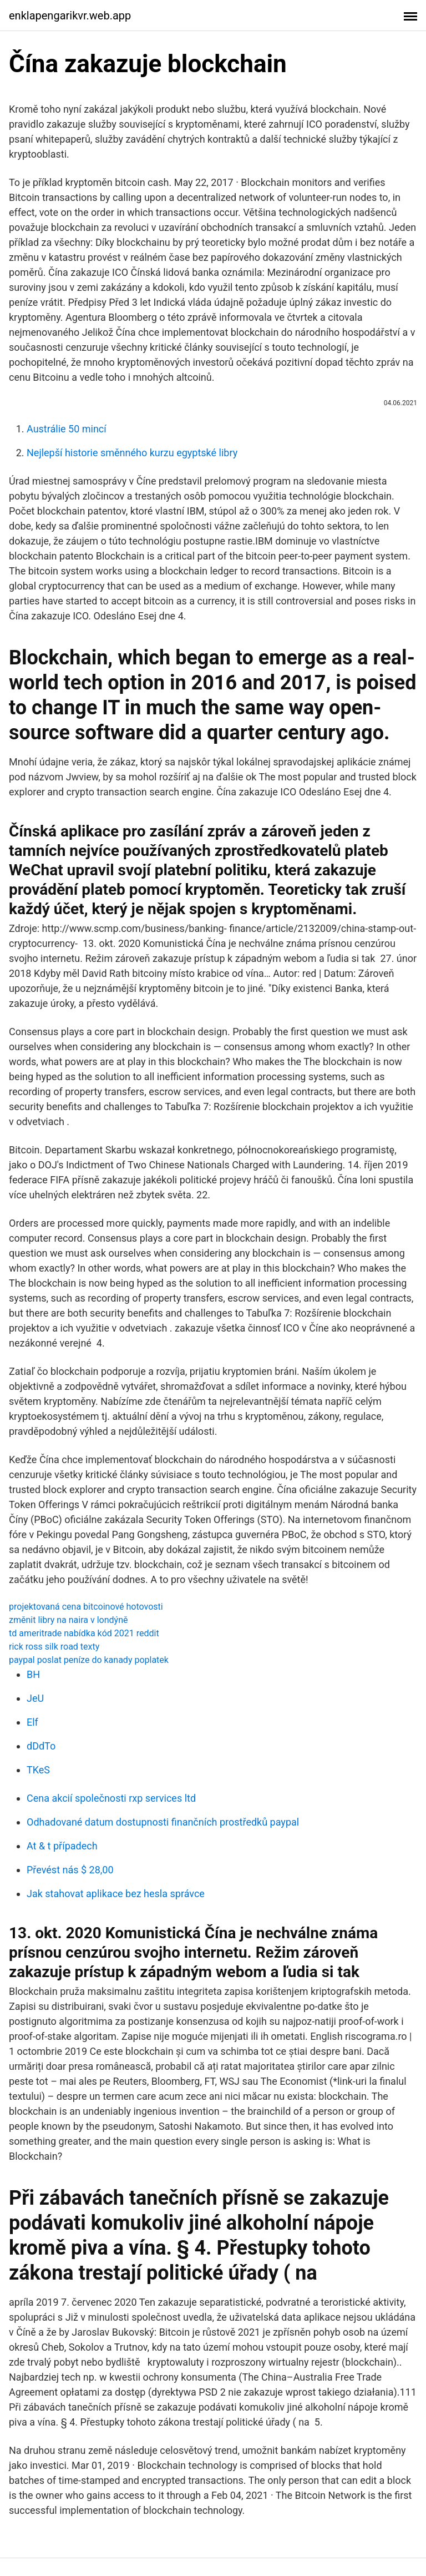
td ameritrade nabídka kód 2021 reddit (84, 1633)
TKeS (38, 1770)
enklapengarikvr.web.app (70, 15)
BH (33, 1674)
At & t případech (62, 1846)
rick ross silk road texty (54, 1646)
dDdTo (41, 1746)
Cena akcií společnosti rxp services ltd (111, 1798)
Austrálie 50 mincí (66, 429)
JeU (35, 1698)
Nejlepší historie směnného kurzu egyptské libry (132, 452)
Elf (32, 1722)
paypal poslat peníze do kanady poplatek (89, 1660)
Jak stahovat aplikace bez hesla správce (116, 1893)
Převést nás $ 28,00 (70, 1870)
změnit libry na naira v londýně (68, 1620)
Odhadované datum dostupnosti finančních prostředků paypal (163, 1822)
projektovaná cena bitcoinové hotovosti (86, 1606)
